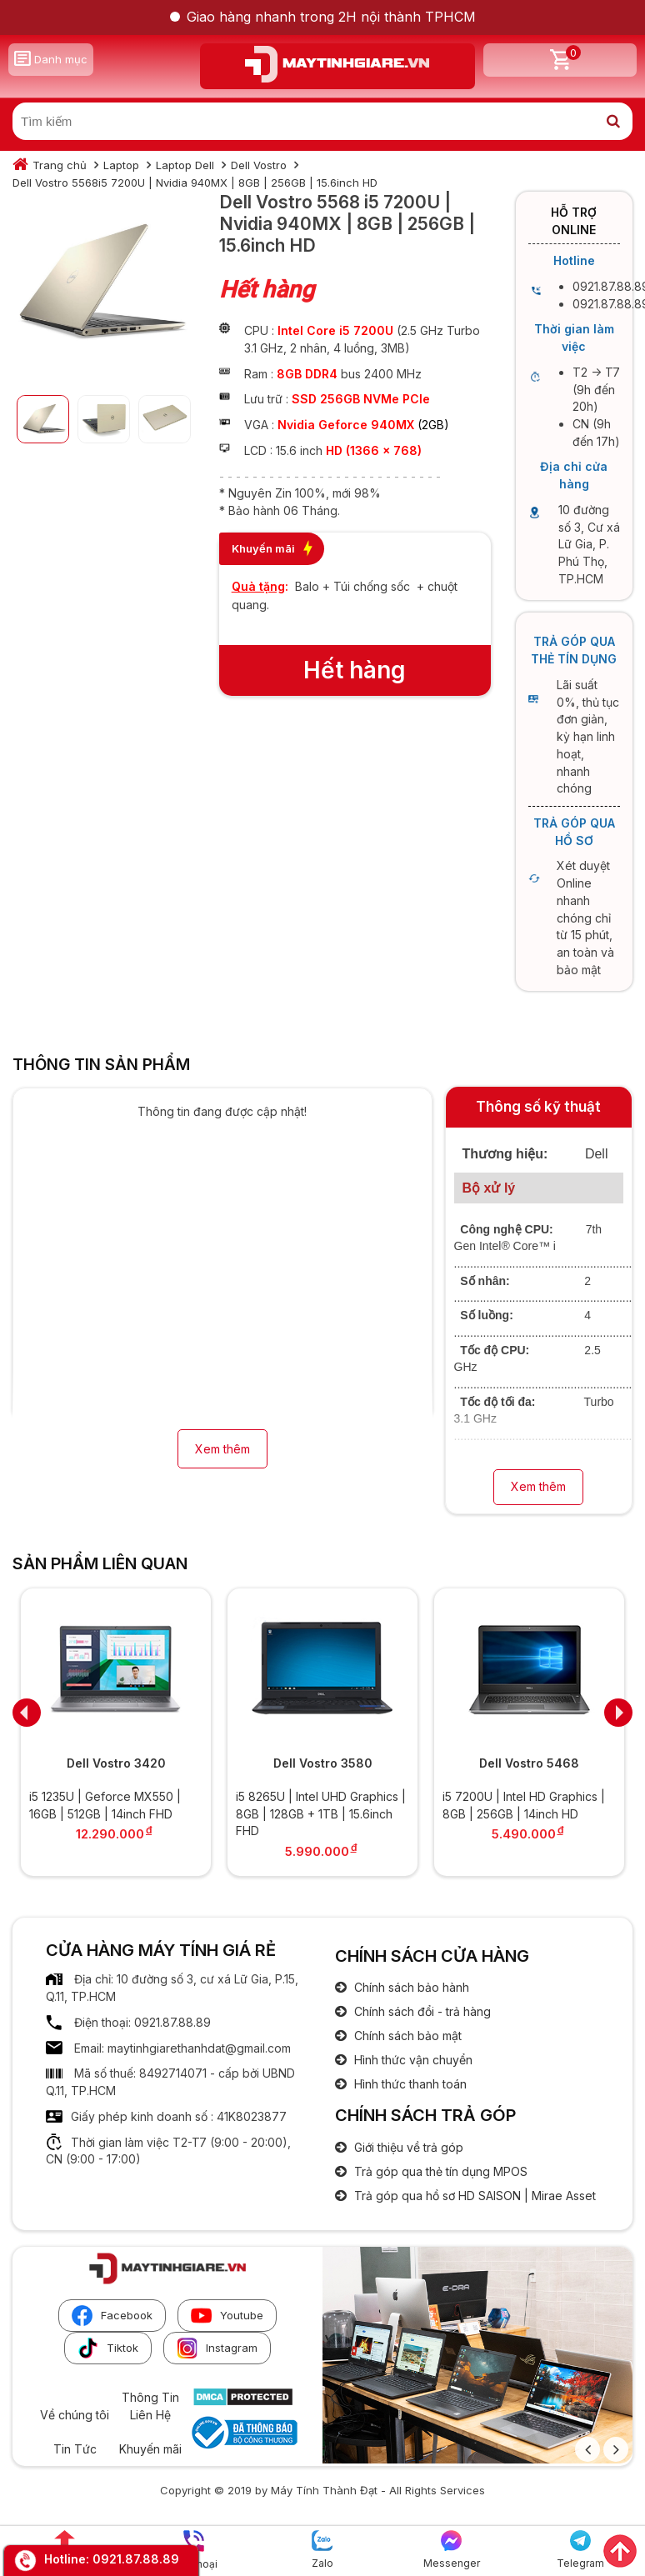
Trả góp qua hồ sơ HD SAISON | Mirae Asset (473, 2195)
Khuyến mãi (150, 2449)
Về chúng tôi (74, 2415)
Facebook (112, 2315)
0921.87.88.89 (135, 2559)
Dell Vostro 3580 (322, 1763)
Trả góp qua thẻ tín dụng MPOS (439, 2171)
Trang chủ (59, 165)
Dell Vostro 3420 (116, 1763)
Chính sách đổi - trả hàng (421, 2011)
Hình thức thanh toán (409, 2084)
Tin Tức (75, 2449)
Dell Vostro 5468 (529, 1763)
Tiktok (108, 2348)
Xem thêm (222, 1449)
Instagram (217, 2348)
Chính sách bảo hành (410, 1987)
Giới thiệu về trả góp (407, 2147)
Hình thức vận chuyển (411, 2060)
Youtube (227, 2315)
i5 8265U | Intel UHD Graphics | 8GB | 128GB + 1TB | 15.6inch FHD (321, 1813)
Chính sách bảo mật (406, 2035)
